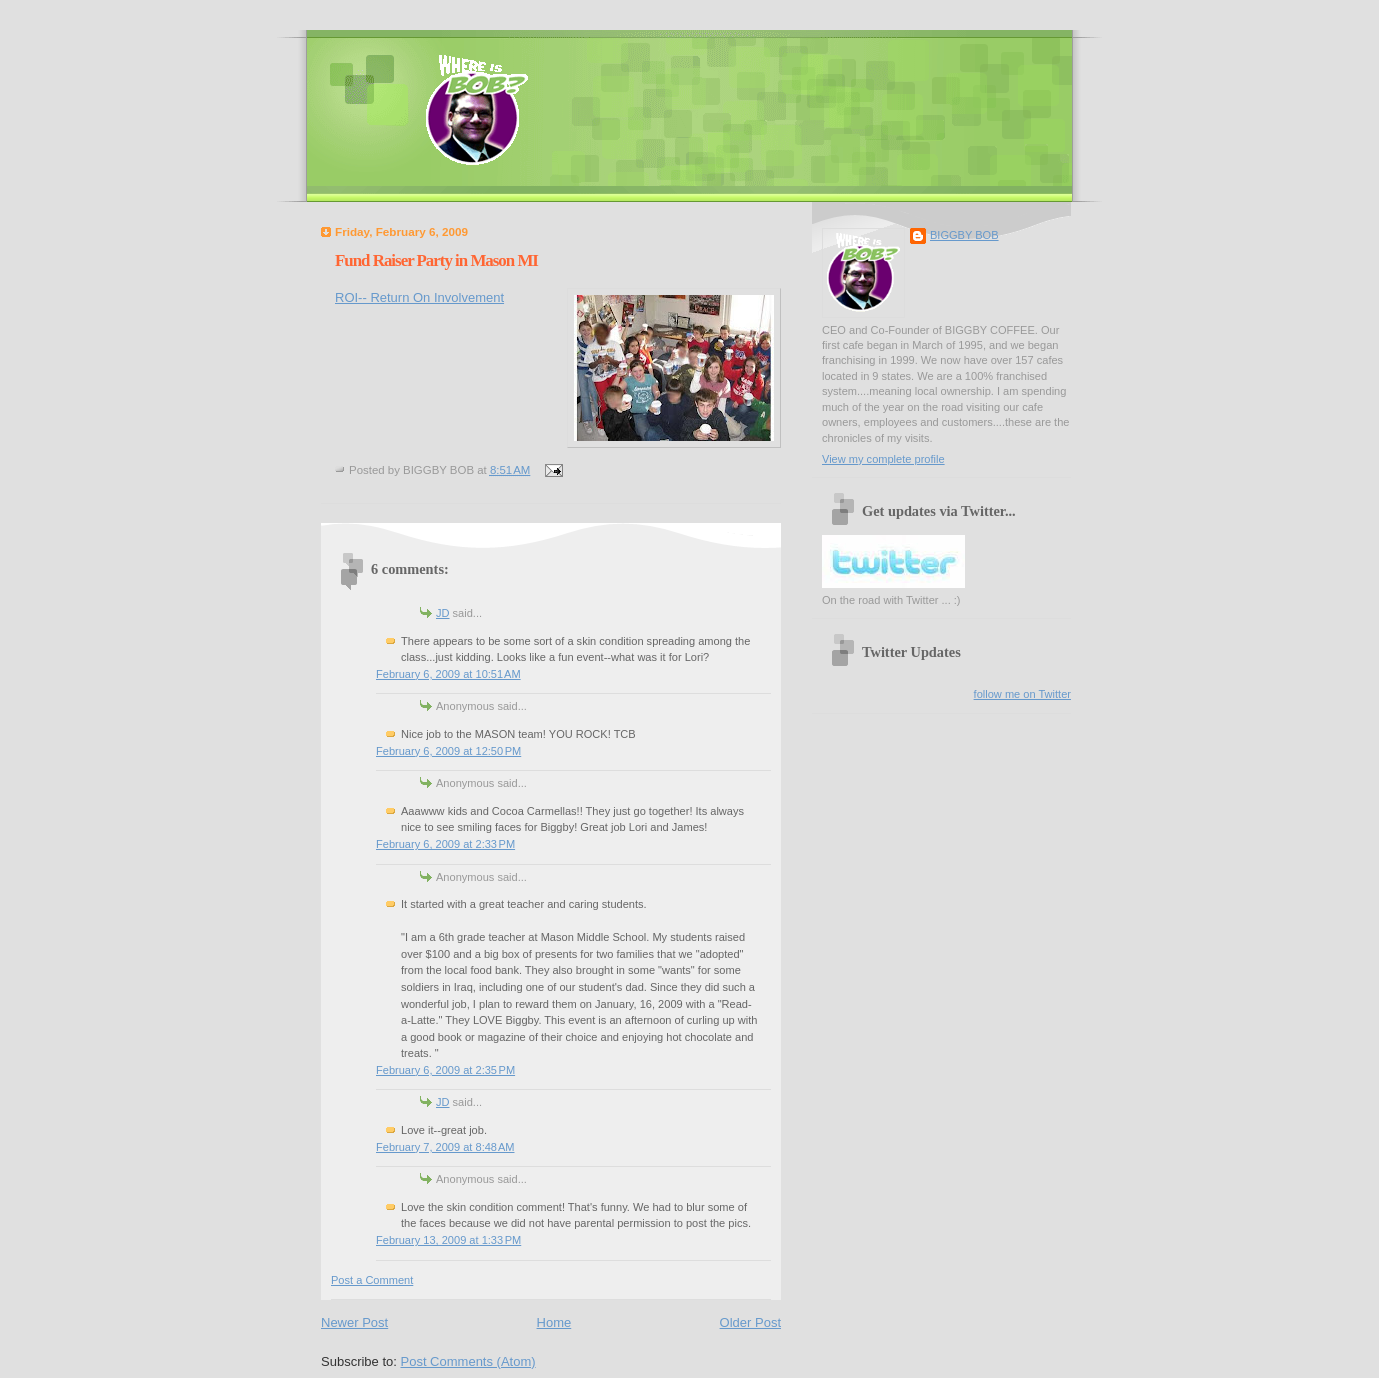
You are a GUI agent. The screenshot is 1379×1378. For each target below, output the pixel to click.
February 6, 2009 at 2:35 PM (445, 1070)
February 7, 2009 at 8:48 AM (445, 1147)
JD (443, 613)
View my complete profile (883, 459)
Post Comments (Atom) (468, 1361)
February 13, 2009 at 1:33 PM (448, 1240)
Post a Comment (372, 1280)
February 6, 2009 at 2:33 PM (445, 844)
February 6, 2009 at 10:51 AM (448, 674)
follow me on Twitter (1022, 694)
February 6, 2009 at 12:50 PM (448, 751)
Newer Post (354, 1322)
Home (554, 1322)
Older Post (750, 1322)
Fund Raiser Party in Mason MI (436, 260)
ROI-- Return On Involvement (419, 297)
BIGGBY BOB (964, 235)
